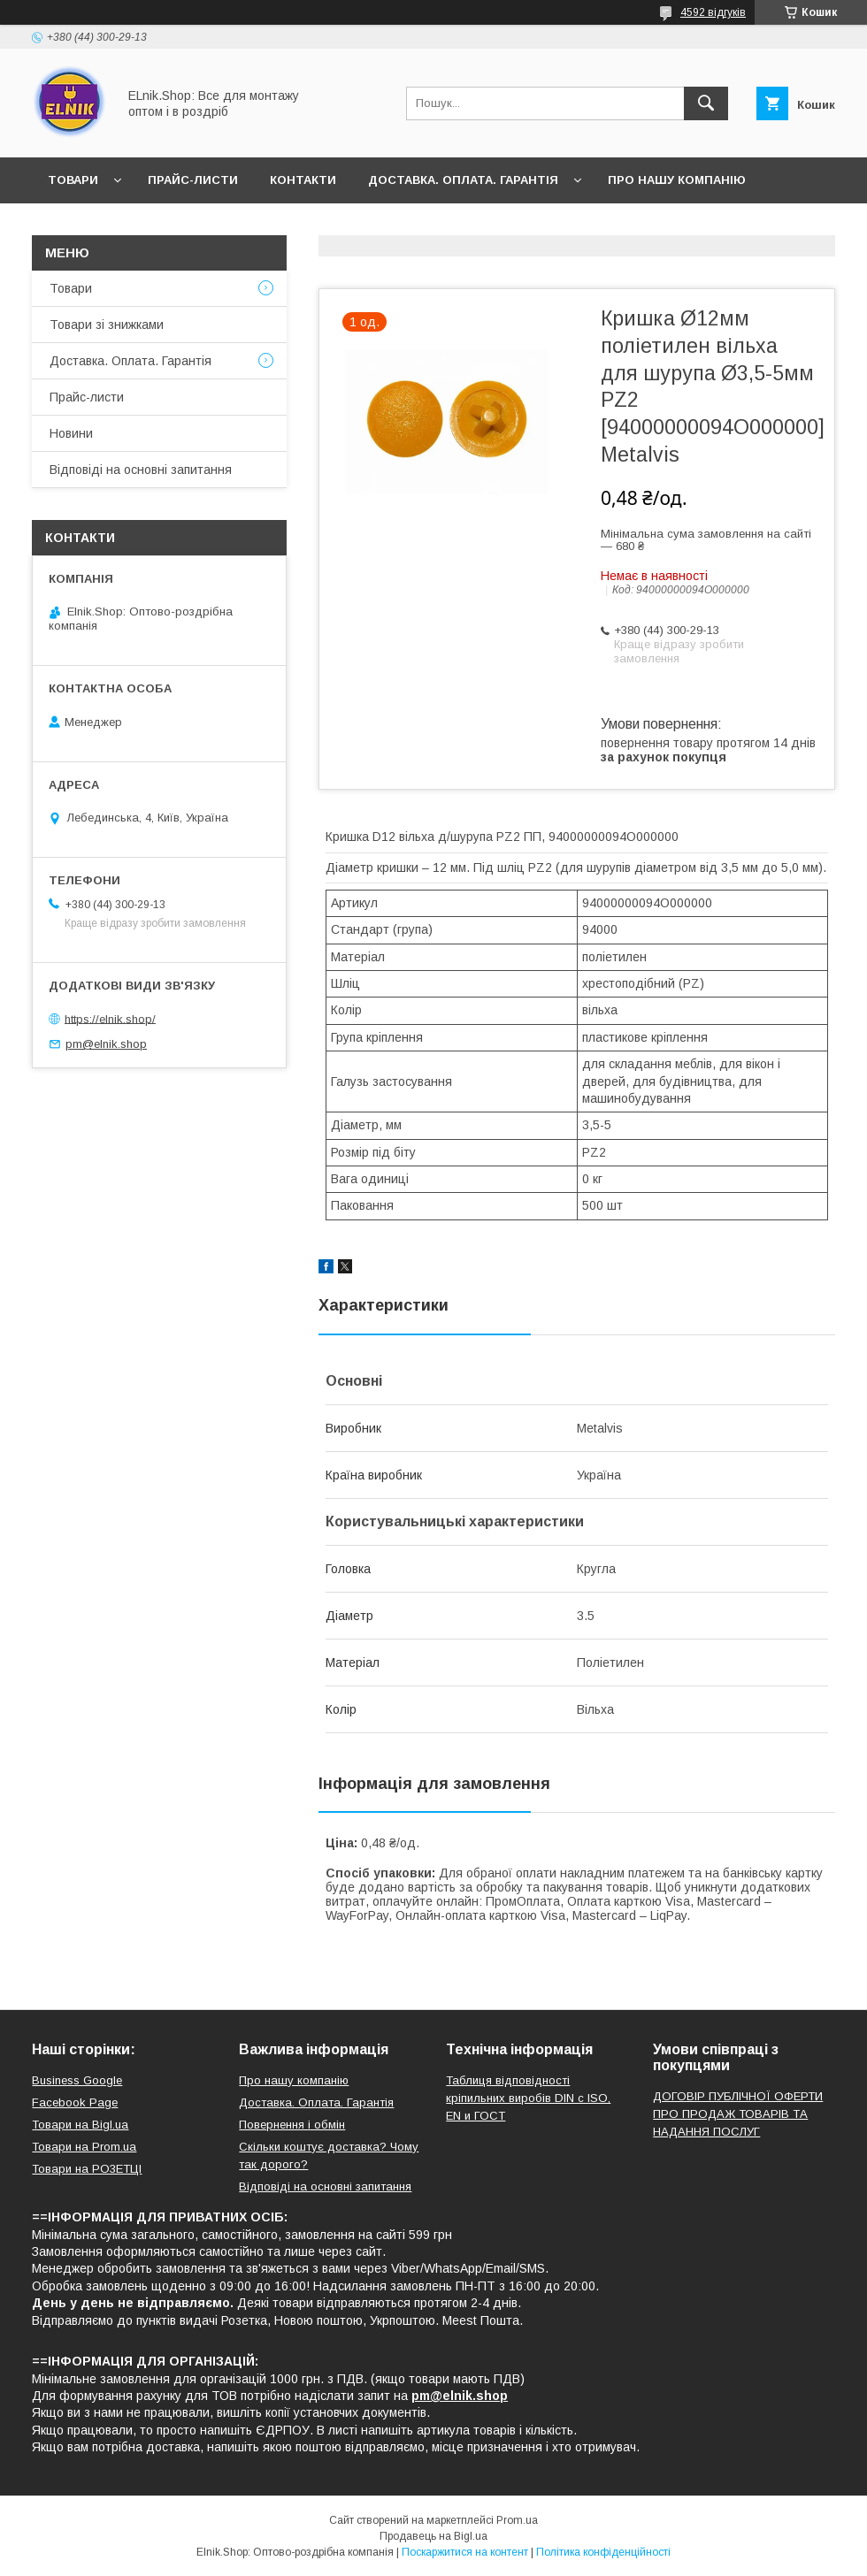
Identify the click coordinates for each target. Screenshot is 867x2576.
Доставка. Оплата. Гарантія (463, 180)
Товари (73, 180)
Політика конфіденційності (603, 2552)
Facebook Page (75, 2102)
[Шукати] (706, 103)
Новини (74, 226)
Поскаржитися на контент (465, 2552)
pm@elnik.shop (106, 1044)
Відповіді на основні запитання (328, 226)
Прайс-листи (193, 180)
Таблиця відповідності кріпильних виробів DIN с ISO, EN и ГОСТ (528, 2098)
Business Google (77, 2080)
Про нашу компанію (677, 180)
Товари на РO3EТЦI (87, 2168)
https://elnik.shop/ (110, 1018)
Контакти (303, 180)
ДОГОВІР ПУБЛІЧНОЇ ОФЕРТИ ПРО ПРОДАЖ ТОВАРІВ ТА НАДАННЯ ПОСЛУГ (738, 2114)
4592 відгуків (713, 12)
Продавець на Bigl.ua (433, 2536)
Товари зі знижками (107, 324)
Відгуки (158, 226)
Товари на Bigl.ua (80, 2124)
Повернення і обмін (292, 2124)
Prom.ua (517, 2520)
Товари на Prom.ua (84, 2146)
